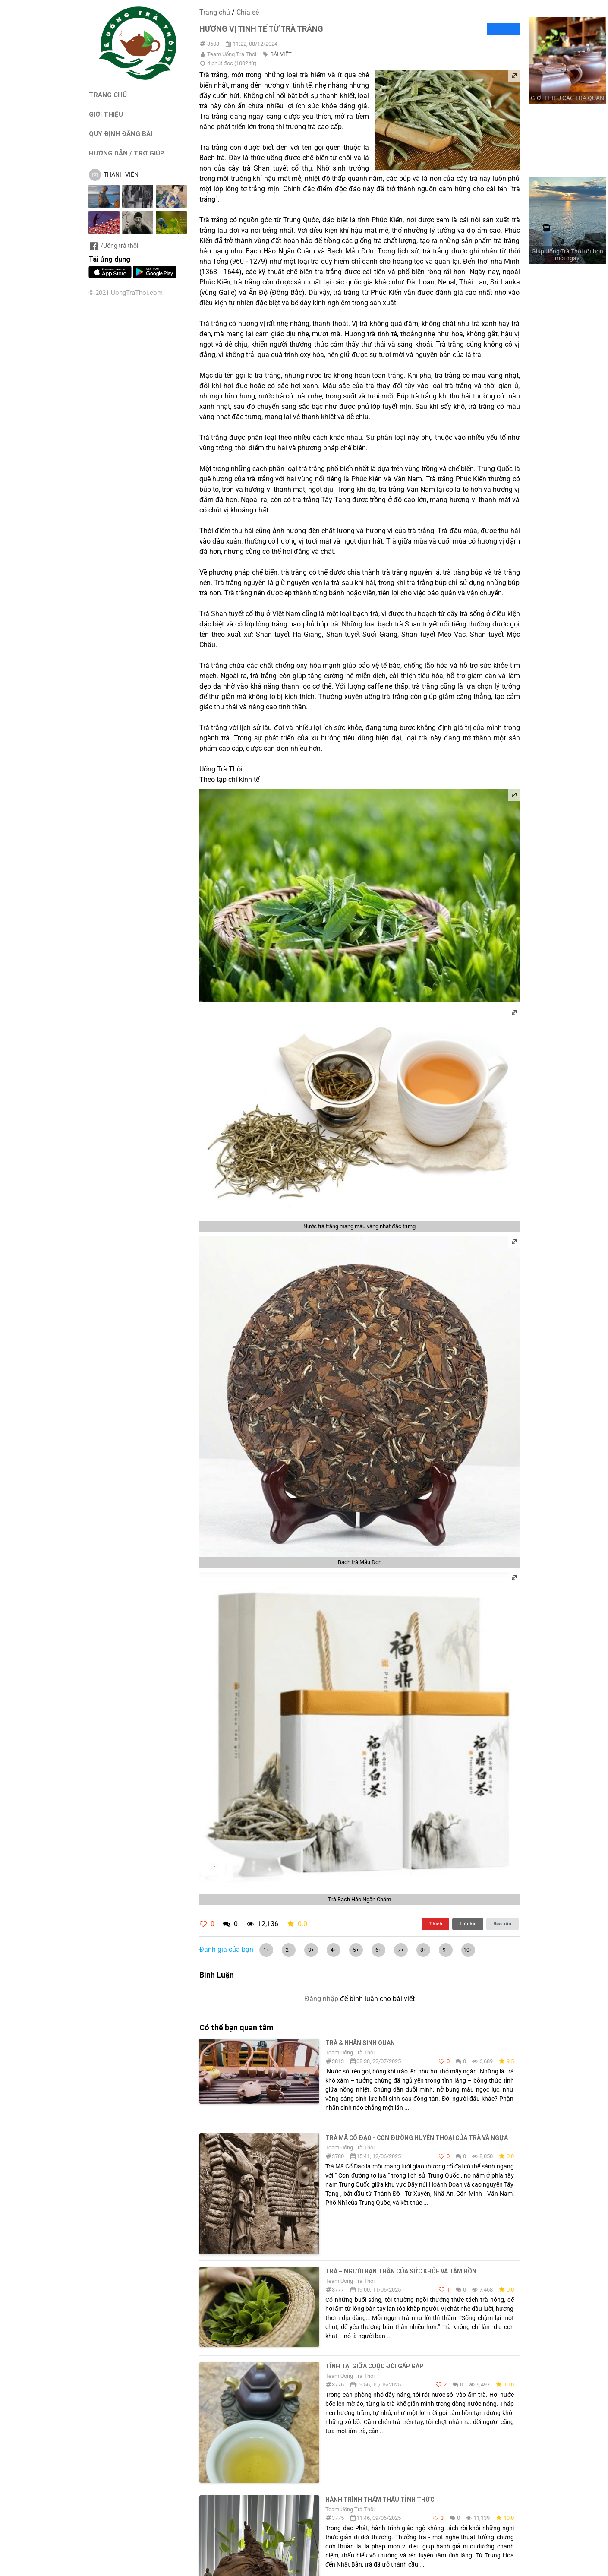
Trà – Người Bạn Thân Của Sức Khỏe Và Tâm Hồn (400, 2271)
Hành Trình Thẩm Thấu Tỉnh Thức (379, 2499)
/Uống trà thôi (113, 245)
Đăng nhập (321, 1998)
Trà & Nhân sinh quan (360, 2043)
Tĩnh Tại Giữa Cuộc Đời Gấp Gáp (374, 2366)
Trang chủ (214, 12)
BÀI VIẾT (281, 54)
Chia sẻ (247, 12)
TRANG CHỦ (108, 95)
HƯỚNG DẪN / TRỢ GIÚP (126, 153)
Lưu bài (468, 1924)
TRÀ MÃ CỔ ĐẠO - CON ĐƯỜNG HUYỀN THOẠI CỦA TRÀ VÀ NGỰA (416, 2138)
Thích (435, 1924)
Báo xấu (502, 1924)
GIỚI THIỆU (106, 114)
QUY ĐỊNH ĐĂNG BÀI (120, 134)
